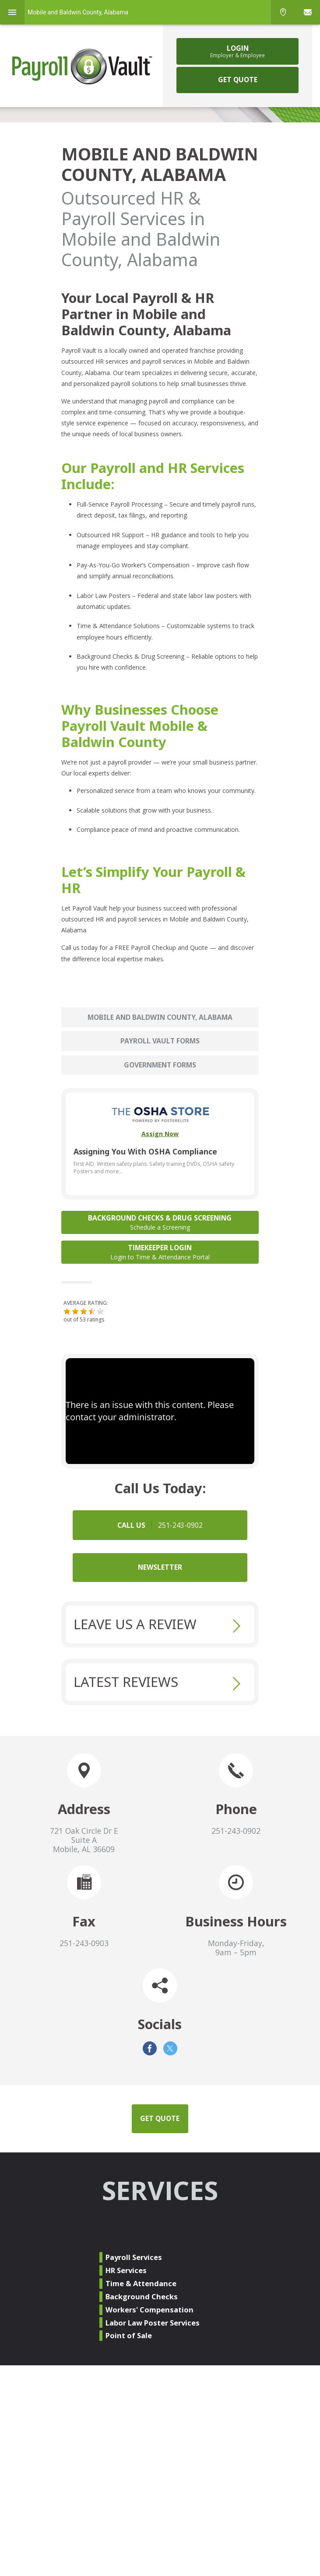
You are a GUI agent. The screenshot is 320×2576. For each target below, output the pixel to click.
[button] (66, 1311)
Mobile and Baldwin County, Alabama (160, 1017)
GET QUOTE (237, 79)
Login (237, 51)
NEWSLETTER (160, 1567)
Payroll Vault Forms (160, 1041)
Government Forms (160, 1065)
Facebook (150, 2048)
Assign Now (160, 1134)
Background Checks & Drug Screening (160, 1222)
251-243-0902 (235, 1830)
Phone (283, 12)
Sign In (307, 12)
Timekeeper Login (160, 1252)
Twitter (170, 2048)
